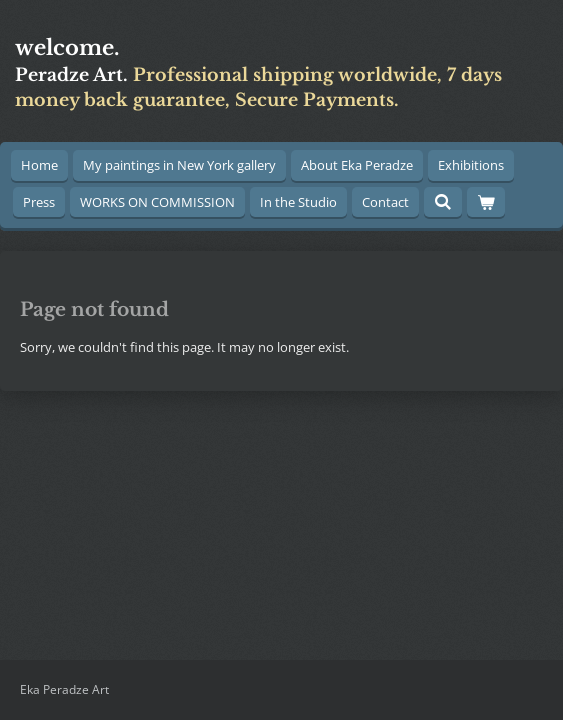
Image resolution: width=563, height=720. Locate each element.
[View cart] (486, 202)
